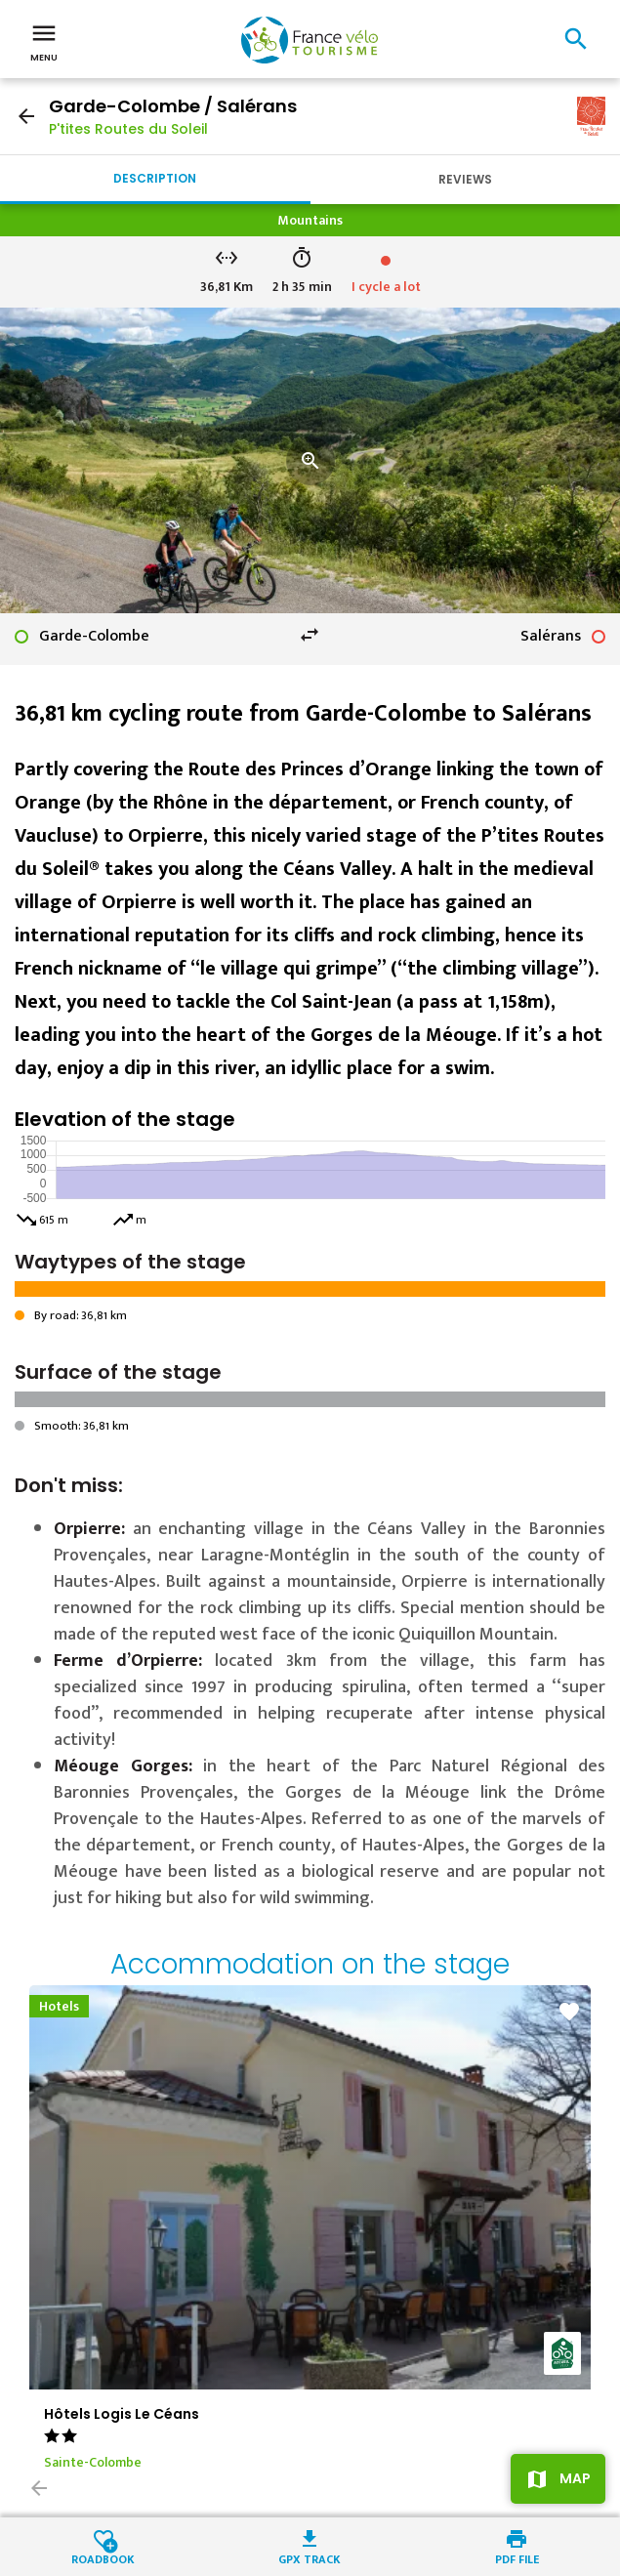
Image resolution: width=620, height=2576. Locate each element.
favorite (569, 2011)
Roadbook (103, 2558)
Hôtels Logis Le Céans (121, 2414)
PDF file (517, 2558)
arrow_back (26, 116)
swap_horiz (309, 634)
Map (575, 2478)
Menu (44, 41)
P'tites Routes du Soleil (128, 129)
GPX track (309, 2558)
